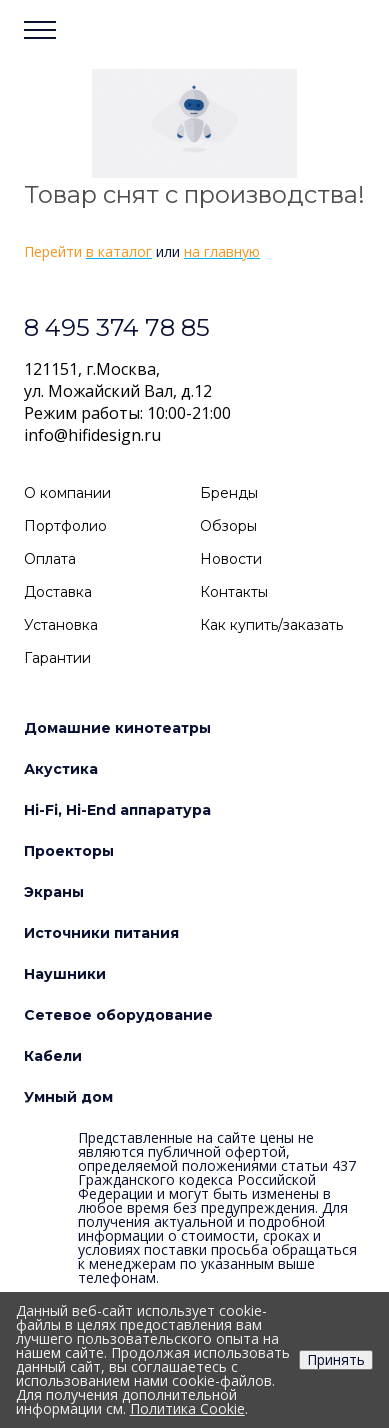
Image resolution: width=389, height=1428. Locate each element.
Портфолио (65, 526)
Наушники (65, 974)
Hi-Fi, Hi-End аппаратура (117, 810)
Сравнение (294, 36)
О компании (67, 493)
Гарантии (57, 658)
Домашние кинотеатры (117, 728)
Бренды (229, 493)
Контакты (234, 592)
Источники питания (101, 933)
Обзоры (228, 526)
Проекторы (69, 851)
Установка (61, 625)
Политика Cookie (187, 1408)
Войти (257, 36)
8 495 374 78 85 (117, 327)
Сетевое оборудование (118, 1015)
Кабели (53, 1056)
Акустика (61, 769)
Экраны (54, 892)
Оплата (50, 559)
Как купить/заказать (271, 625)
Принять (336, 1359)
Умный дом (68, 1097)
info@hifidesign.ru (92, 435)
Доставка (58, 592)
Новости (231, 559)
